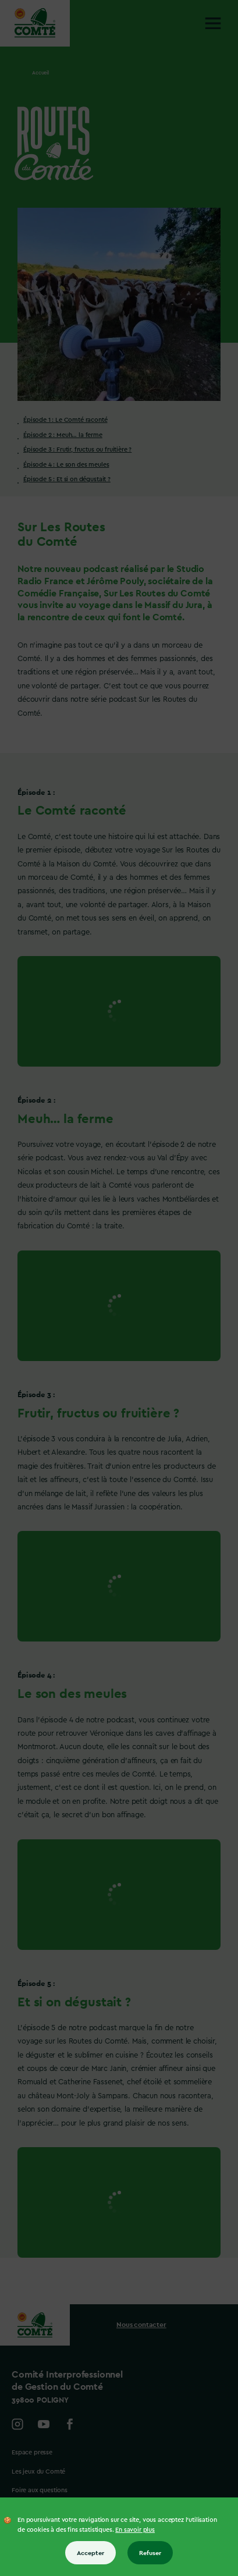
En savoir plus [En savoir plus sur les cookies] (135, 2530)
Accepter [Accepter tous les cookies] (90, 2553)
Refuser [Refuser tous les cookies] (150, 2553)
